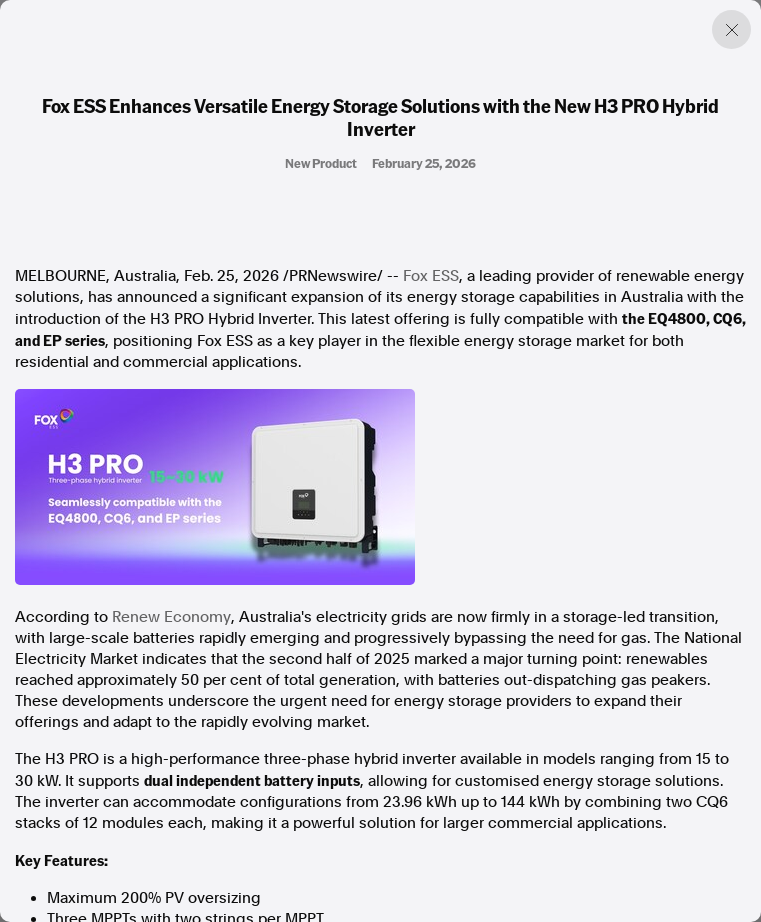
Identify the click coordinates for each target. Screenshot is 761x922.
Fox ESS (431, 276)
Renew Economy (171, 617)
